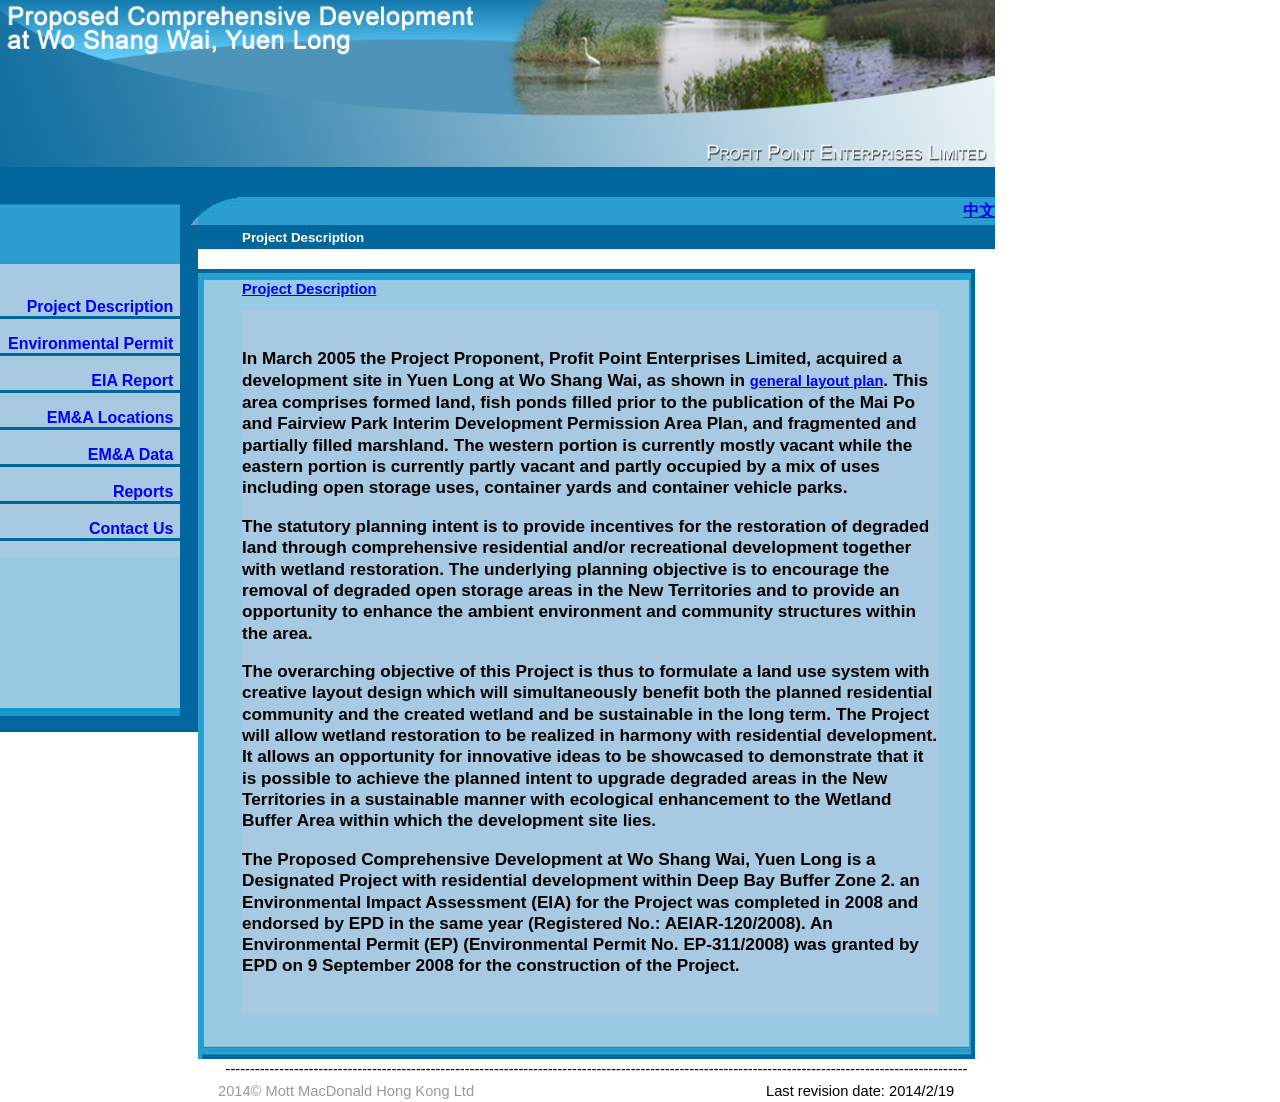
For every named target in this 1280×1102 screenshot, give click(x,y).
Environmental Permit (90, 343)
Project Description (100, 306)
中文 (979, 210)
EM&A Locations (110, 417)
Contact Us (131, 528)
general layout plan (817, 381)
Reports (143, 491)
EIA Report (132, 380)
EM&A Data (131, 454)
